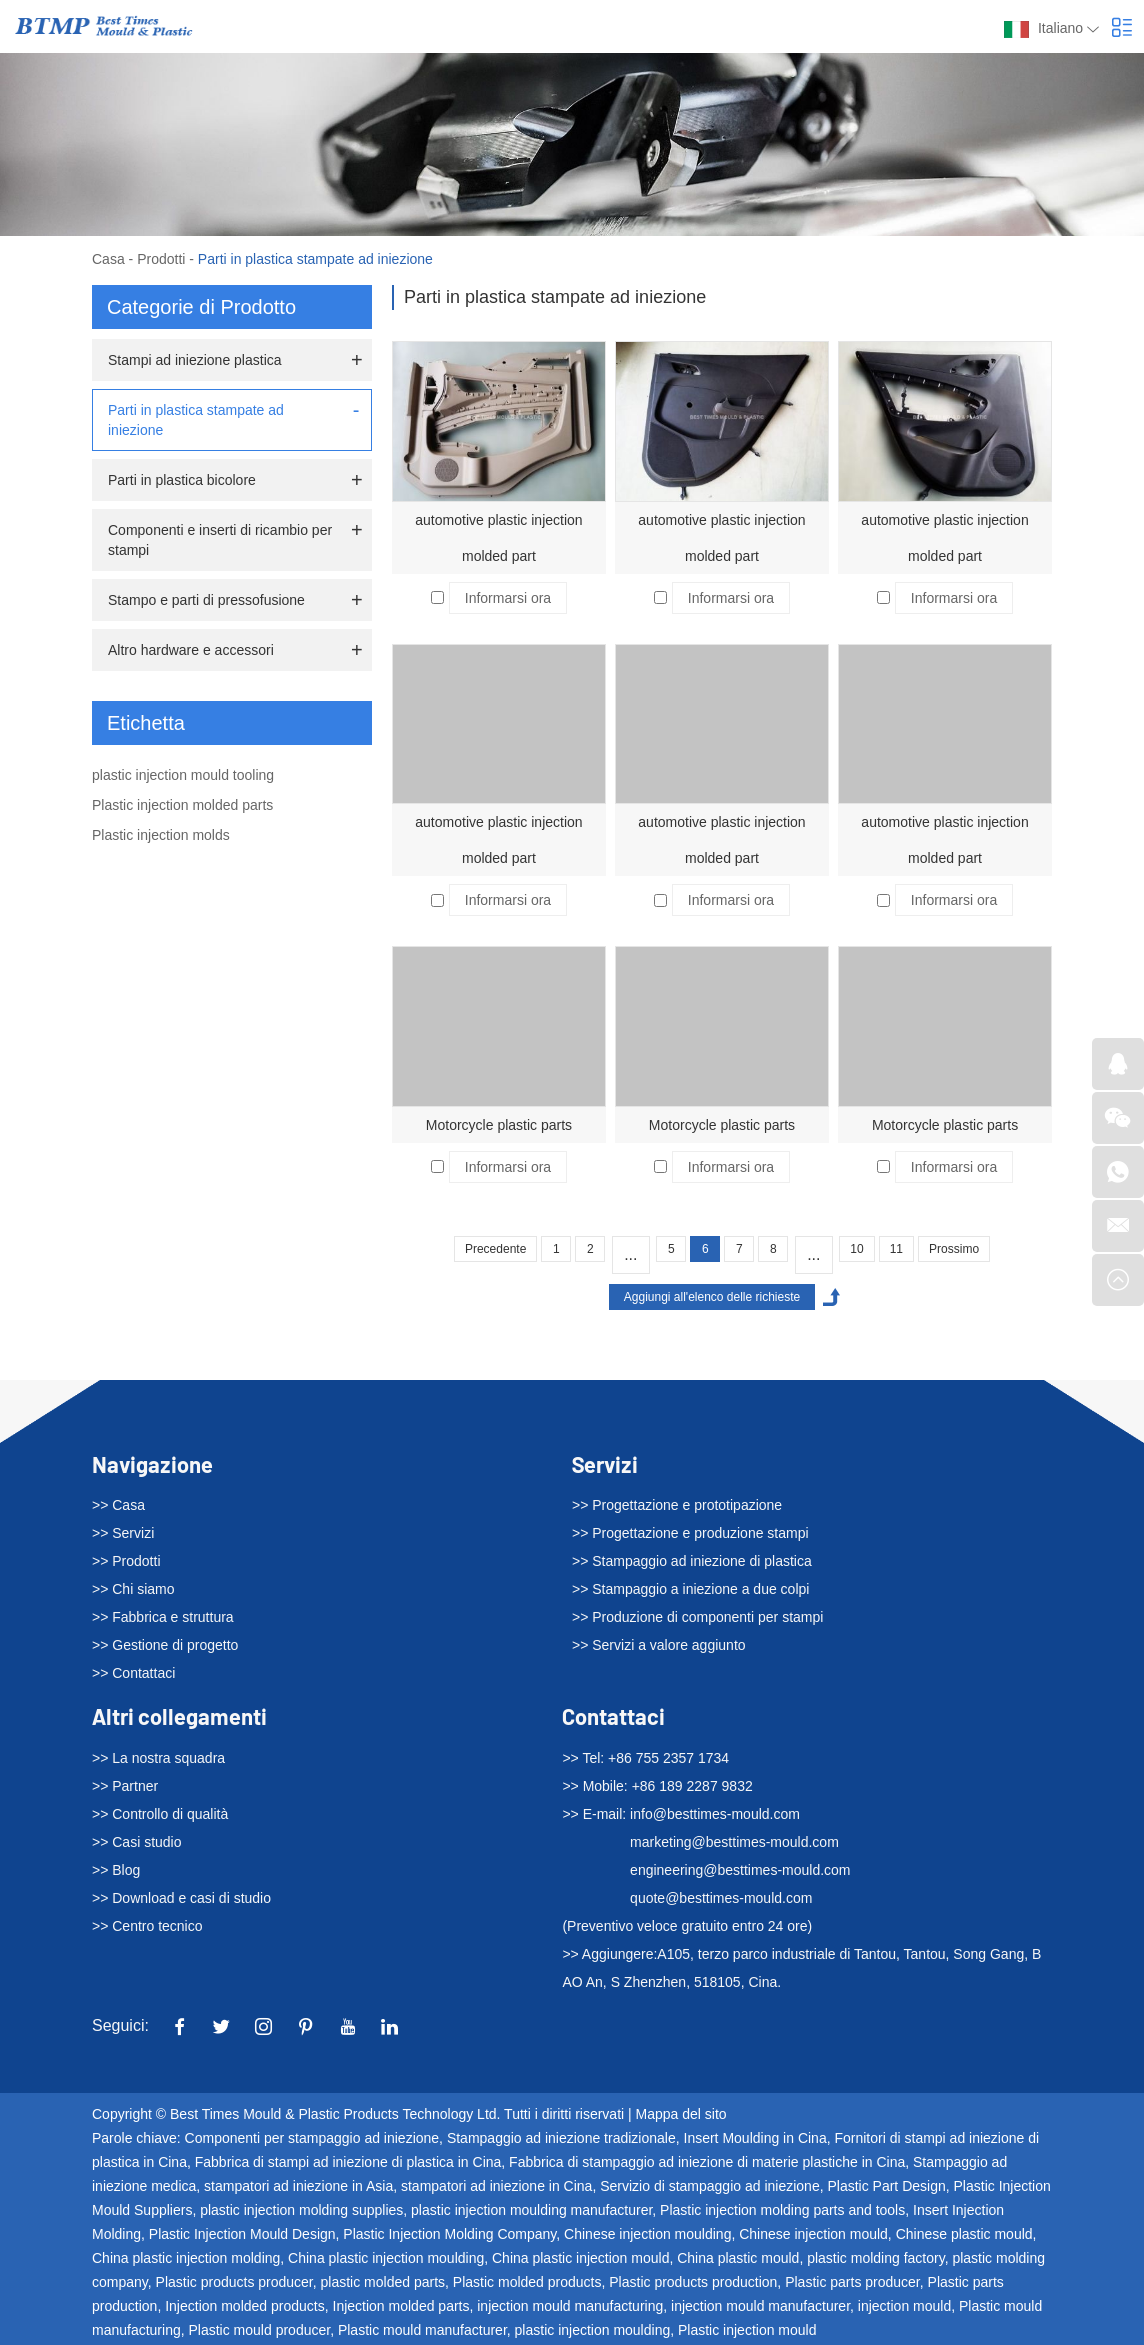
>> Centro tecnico (147, 1926)
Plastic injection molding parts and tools (782, 2210)
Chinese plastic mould (964, 2234)
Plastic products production (693, 2282)
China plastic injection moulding (386, 2258)
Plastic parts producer (852, 2282)
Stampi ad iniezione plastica (195, 360)
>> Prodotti (126, 1561)
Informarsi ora (508, 598)
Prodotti (161, 259)
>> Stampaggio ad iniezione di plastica (692, 1561)
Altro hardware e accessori (191, 650)
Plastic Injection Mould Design (242, 2234)
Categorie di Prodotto (201, 307)
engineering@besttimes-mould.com (740, 1870)
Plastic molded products (527, 2282)
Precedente (495, 1249)
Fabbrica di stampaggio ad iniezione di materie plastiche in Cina (707, 2162)
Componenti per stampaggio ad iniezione (312, 2138)
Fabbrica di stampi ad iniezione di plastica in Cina (348, 2162)
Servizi (605, 1464)
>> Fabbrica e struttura (163, 1617)
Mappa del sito (681, 2114)
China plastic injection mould (580, 2258)
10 (856, 1249)
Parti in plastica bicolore (182, 480)
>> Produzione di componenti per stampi (697, 1617)
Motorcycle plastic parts (499, 1125)
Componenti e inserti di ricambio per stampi (220, 540)
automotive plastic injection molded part (498, 538)
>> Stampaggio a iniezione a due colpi (690, 1589)
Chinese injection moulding (647, 2234)
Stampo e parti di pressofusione (206, 600)
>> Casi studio (137, 1842)
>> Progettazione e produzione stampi (690, 1533)
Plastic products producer (234, 2282)
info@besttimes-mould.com (715, 1814)
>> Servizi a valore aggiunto (659, 1645)
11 (896, 1249)
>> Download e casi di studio (181, 1898)
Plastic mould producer (260, 2330)
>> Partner (125, 1786)
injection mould (904, 2306)
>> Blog (116, 1870)
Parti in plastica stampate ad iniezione (315, 259)
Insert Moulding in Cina (755, 2138)
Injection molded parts (401, 2306)
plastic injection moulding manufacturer (531, 2210)
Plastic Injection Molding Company (449, 2234)
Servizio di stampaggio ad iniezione (709, 2186)
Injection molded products (245, 2306)
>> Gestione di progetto (165, 1645)
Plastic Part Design (886, 2186)
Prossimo (954, 1249)
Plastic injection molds (161, 835)
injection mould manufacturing (570, 2306)
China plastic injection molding (186, 2258)
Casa (108, 259)
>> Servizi (123, 1533)
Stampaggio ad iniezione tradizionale (561, 2138)
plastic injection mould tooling (183, 775)
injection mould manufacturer (760, 2306)
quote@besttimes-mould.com (721, 1898)
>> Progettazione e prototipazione (677, 1505)
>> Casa (118, 1505)
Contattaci (613, 1716)
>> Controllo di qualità (160, 1814)
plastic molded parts (383, 2282)
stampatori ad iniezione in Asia (298, 2186)
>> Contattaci (133, 1673)
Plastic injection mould (747, 2330)
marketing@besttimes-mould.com (734, 1842)
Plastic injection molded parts (182, 805)
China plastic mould (738, 2258)
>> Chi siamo (133, 1589)
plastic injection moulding (593, 2330)
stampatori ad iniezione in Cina (496, 2186)
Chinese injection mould (813, 2234)
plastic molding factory (875, 2258)
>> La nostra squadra (158, 1758)
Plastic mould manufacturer (422, 2330)
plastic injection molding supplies (301, 2210)
